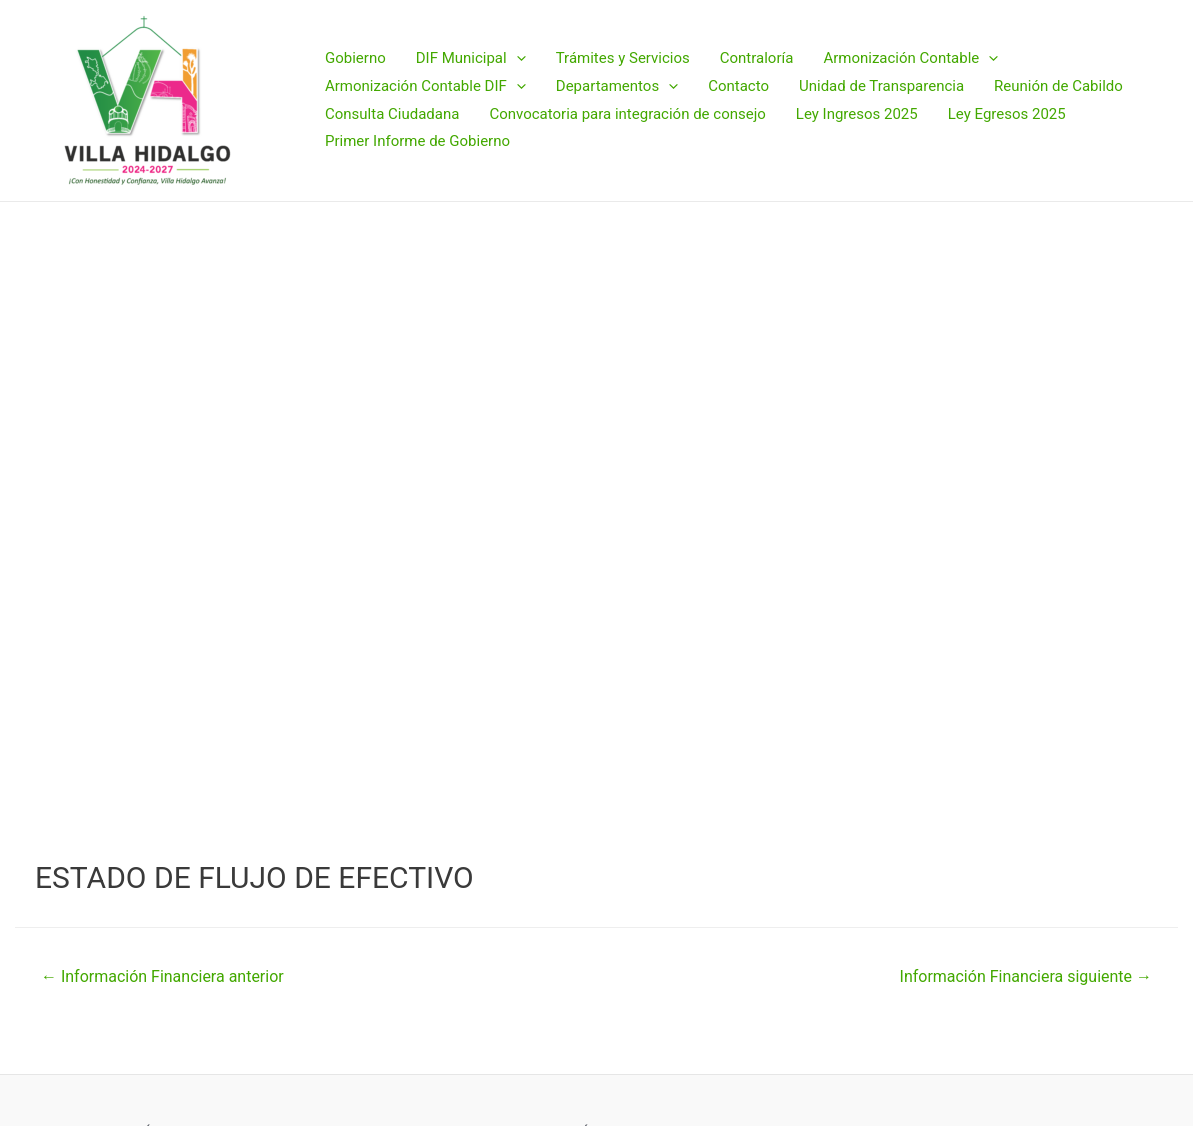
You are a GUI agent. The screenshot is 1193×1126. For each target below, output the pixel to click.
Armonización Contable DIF (425, 87)
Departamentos (617, 87)
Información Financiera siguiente (1026, 976)
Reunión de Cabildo (1058, 86)
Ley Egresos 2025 (1007, 114)
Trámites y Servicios (623, 58)
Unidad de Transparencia (881, 86)
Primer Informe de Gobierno (417, 141)
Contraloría (757, 58)
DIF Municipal (471, 59)
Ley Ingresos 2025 (857, 114)
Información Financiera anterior (162, 976)
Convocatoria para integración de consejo (627, 114)
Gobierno (355, 58)
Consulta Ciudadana (392, 114)
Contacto (738, 86)
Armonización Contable (910, 59)
